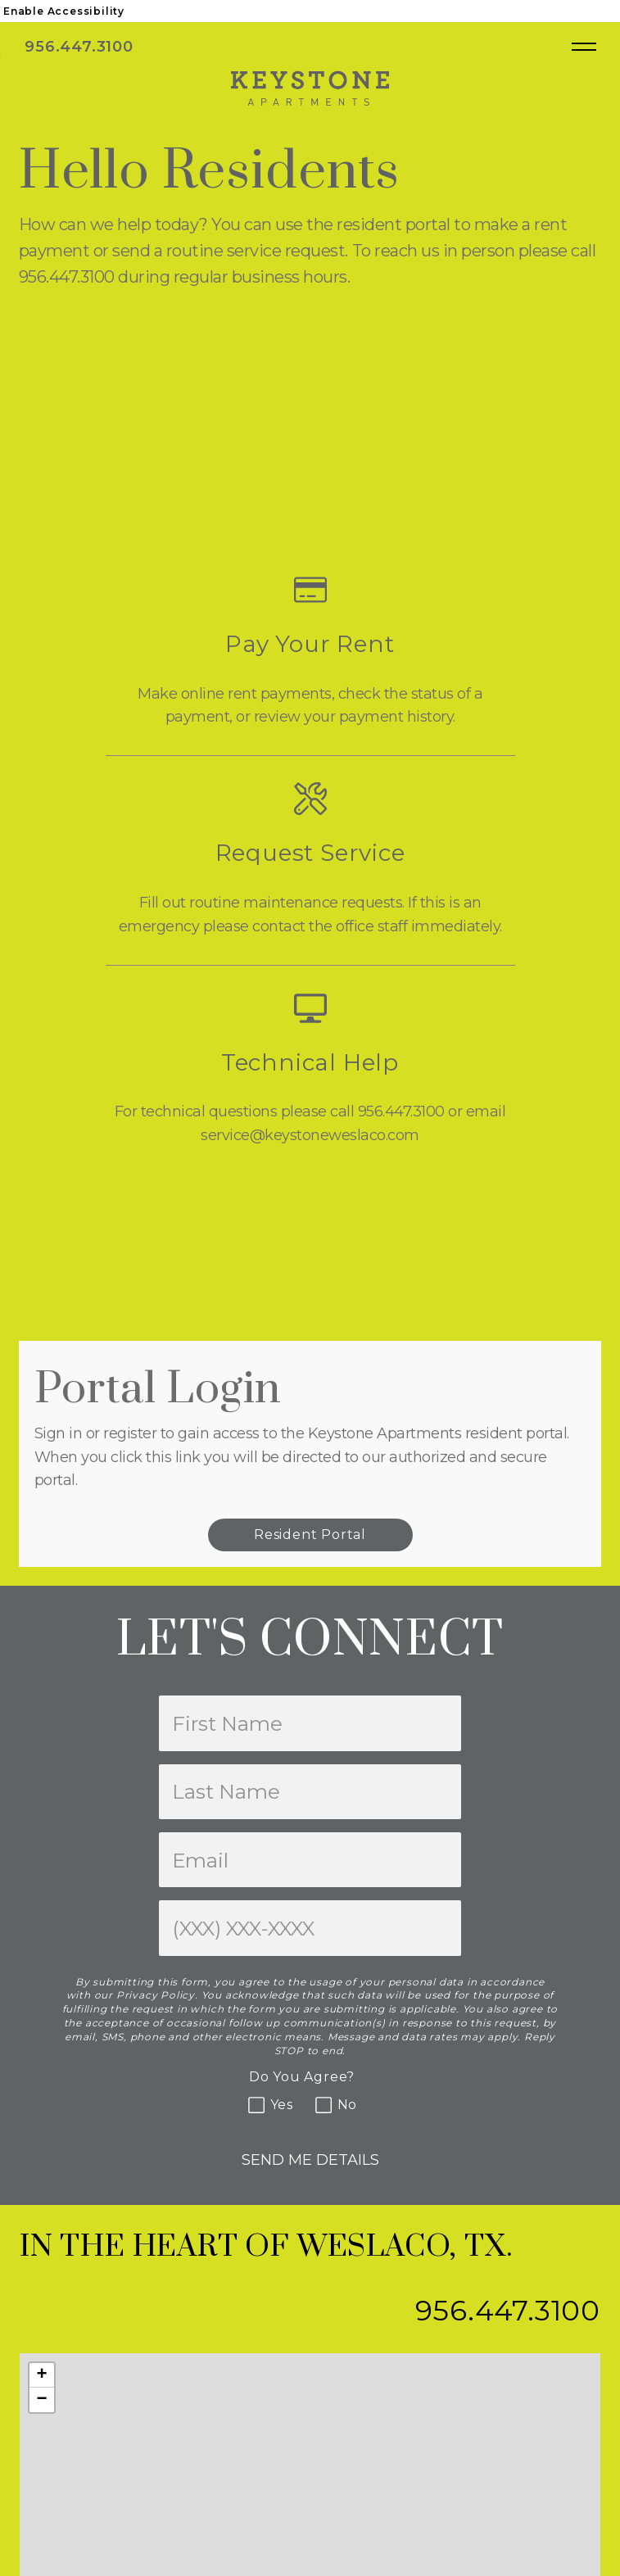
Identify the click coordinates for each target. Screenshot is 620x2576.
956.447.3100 (80, 47)
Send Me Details (310, 2160)
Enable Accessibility (63, 11)
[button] (41, 2375)
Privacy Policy (155, 1995)
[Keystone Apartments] (310, 88)
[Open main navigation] (584, 46)
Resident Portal (310, 1534)
